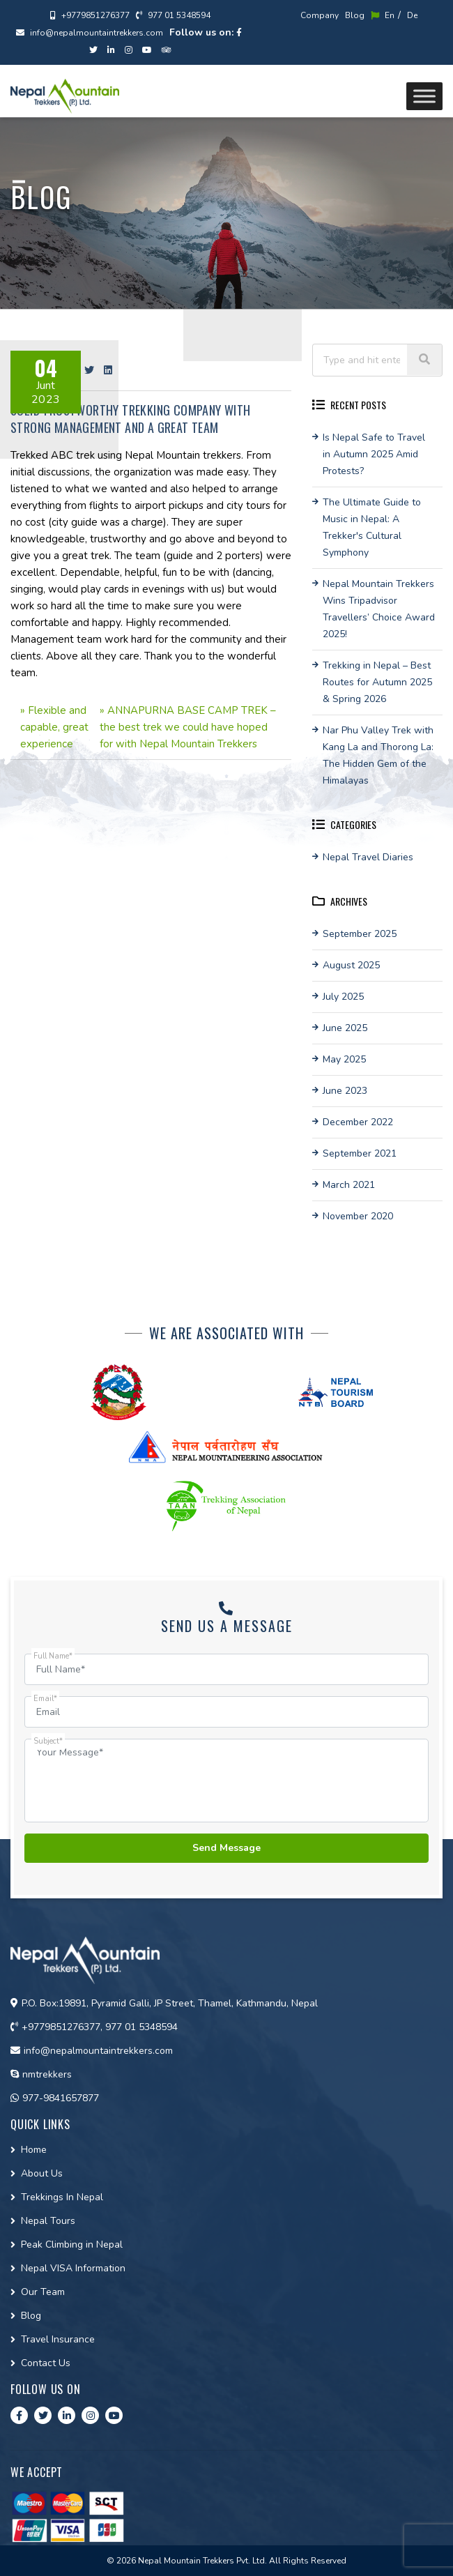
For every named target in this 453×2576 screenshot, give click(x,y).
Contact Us (45, 2363)
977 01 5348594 (173, 15)
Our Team (43, 2292)
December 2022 (358, 1122)
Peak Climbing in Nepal (72, 2244)
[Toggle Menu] (424, 95)
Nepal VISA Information (73, 2268)
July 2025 (343, 996)
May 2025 (344, 1059)
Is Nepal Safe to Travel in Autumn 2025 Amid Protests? (374, 454)
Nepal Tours (48, 2220)
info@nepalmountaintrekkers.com (89, 32)
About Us (42, 2173)
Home (34, 2149)
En (382, 15)
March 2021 (349, 1184)
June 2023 (345, 1090)
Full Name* (52, 1656)
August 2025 (351, 965)
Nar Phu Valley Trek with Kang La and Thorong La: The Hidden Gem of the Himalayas (378, 755)
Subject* (48, 1741)
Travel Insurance (58, 2339)
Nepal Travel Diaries (368, 857)
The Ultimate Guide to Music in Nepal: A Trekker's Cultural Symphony (372, 527)
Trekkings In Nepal (62, 2197)
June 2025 (345, 1028)
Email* (45, 1698)
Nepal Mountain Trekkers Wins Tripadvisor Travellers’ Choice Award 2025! (379, 609)
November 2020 (358, 1216)
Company (319, 15)
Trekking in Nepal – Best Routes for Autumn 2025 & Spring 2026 (377, 682)
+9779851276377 (90, 15)
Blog (354, 15)
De (412, 15)
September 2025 (360, 933)
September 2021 (360, 1153)
